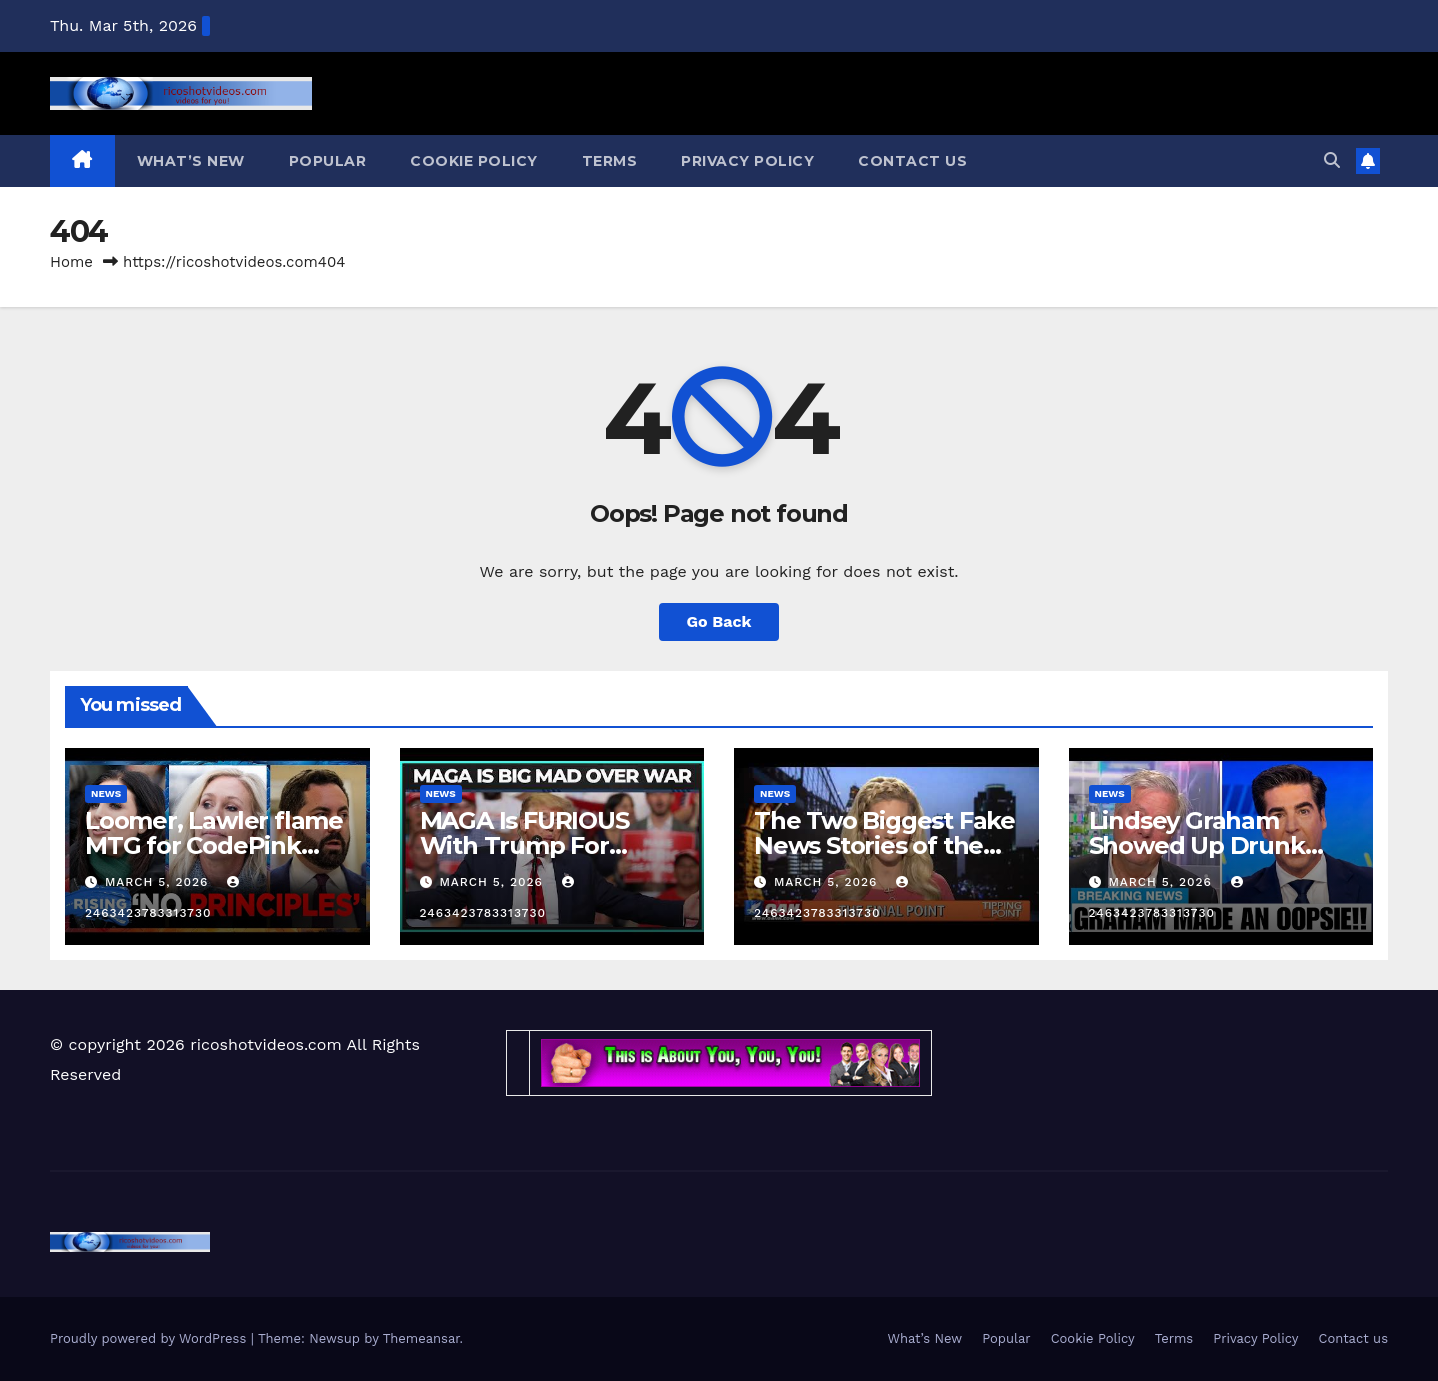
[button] (1332, 160)
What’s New (191, 161)
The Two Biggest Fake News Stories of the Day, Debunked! (884, 845)
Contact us (912, 161)
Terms (610, 161)
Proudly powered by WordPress (150, 1338)
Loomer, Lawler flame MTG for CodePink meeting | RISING (214, 845)
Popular (328, 161)
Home (71, 262)
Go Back (719, 621)
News (106, 793)
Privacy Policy (747, 161)
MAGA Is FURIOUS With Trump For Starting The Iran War (546, 845)
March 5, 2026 (159, 882)
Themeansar (421, 1338)
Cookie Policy (474, 161)
